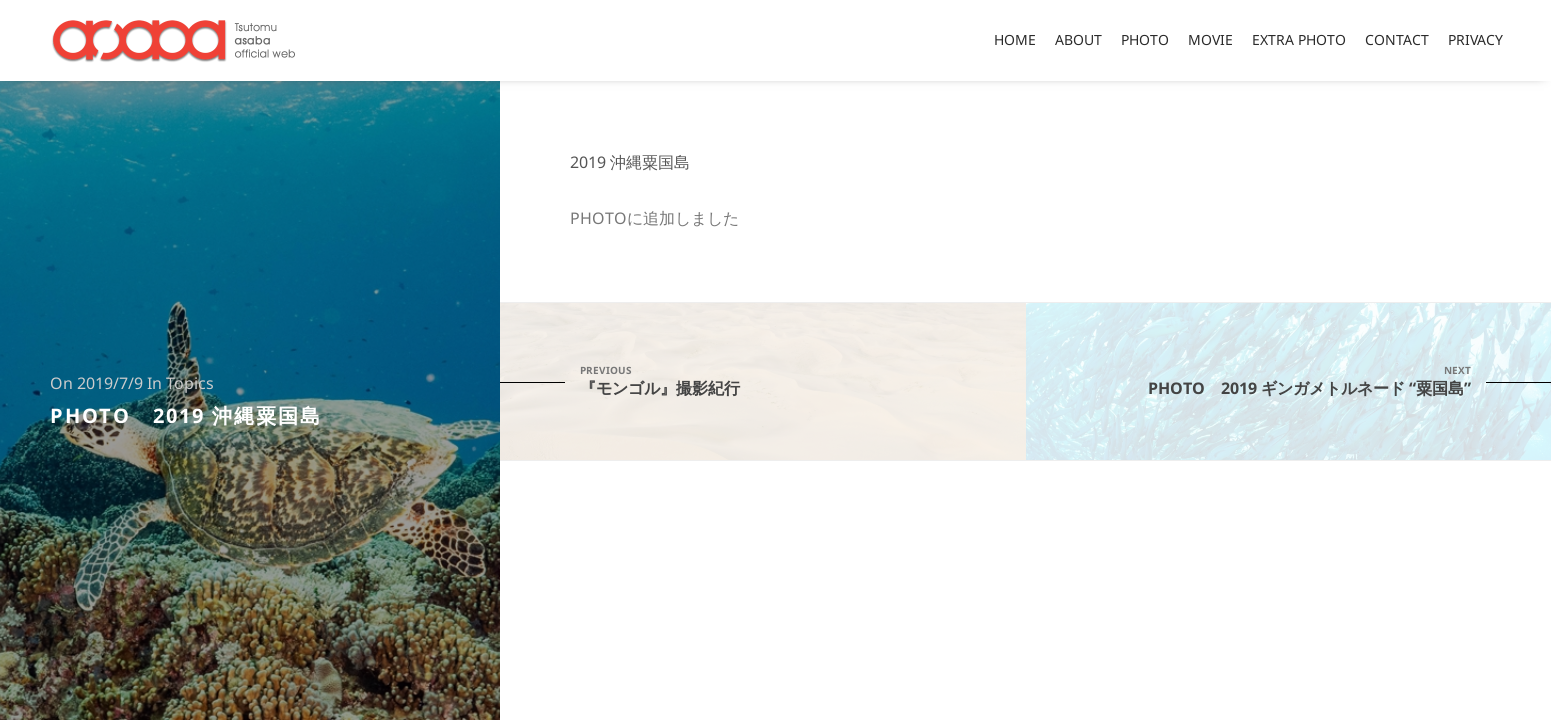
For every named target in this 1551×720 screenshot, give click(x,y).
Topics (190, 384)
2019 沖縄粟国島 (630, 163)
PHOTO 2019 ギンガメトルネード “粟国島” (1289, 381)
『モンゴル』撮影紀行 (763, 381)
